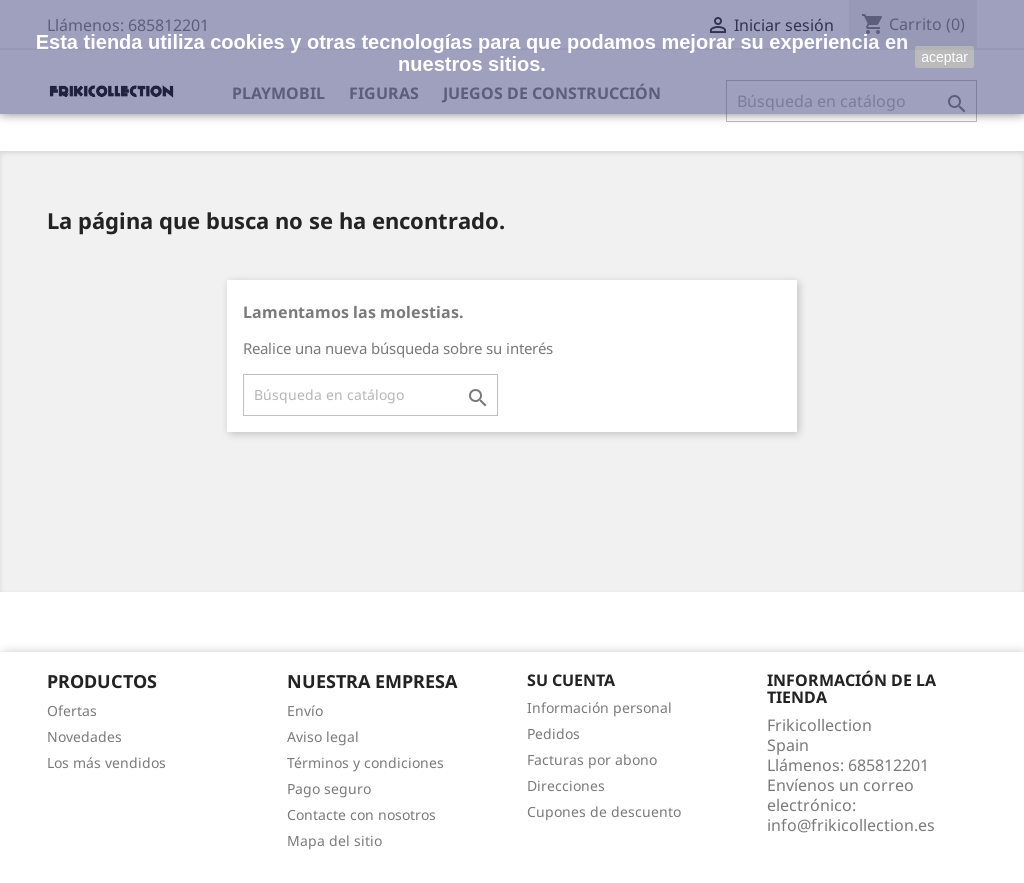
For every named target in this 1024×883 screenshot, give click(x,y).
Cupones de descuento (604, 811)
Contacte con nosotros (361, 814)
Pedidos (553, 733)
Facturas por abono (592, 759)
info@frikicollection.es (851, 825)
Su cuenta (571, 680)
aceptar (944, 57)
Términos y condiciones (365, 762)
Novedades (84, 736)
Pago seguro (329, 788)
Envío (305, 710)
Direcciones (566, 785)
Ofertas (72, 710)
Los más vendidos (106, 762)
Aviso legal (323, 736)
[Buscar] (370, 395)
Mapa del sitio (334, 840)
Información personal (599, 707)
